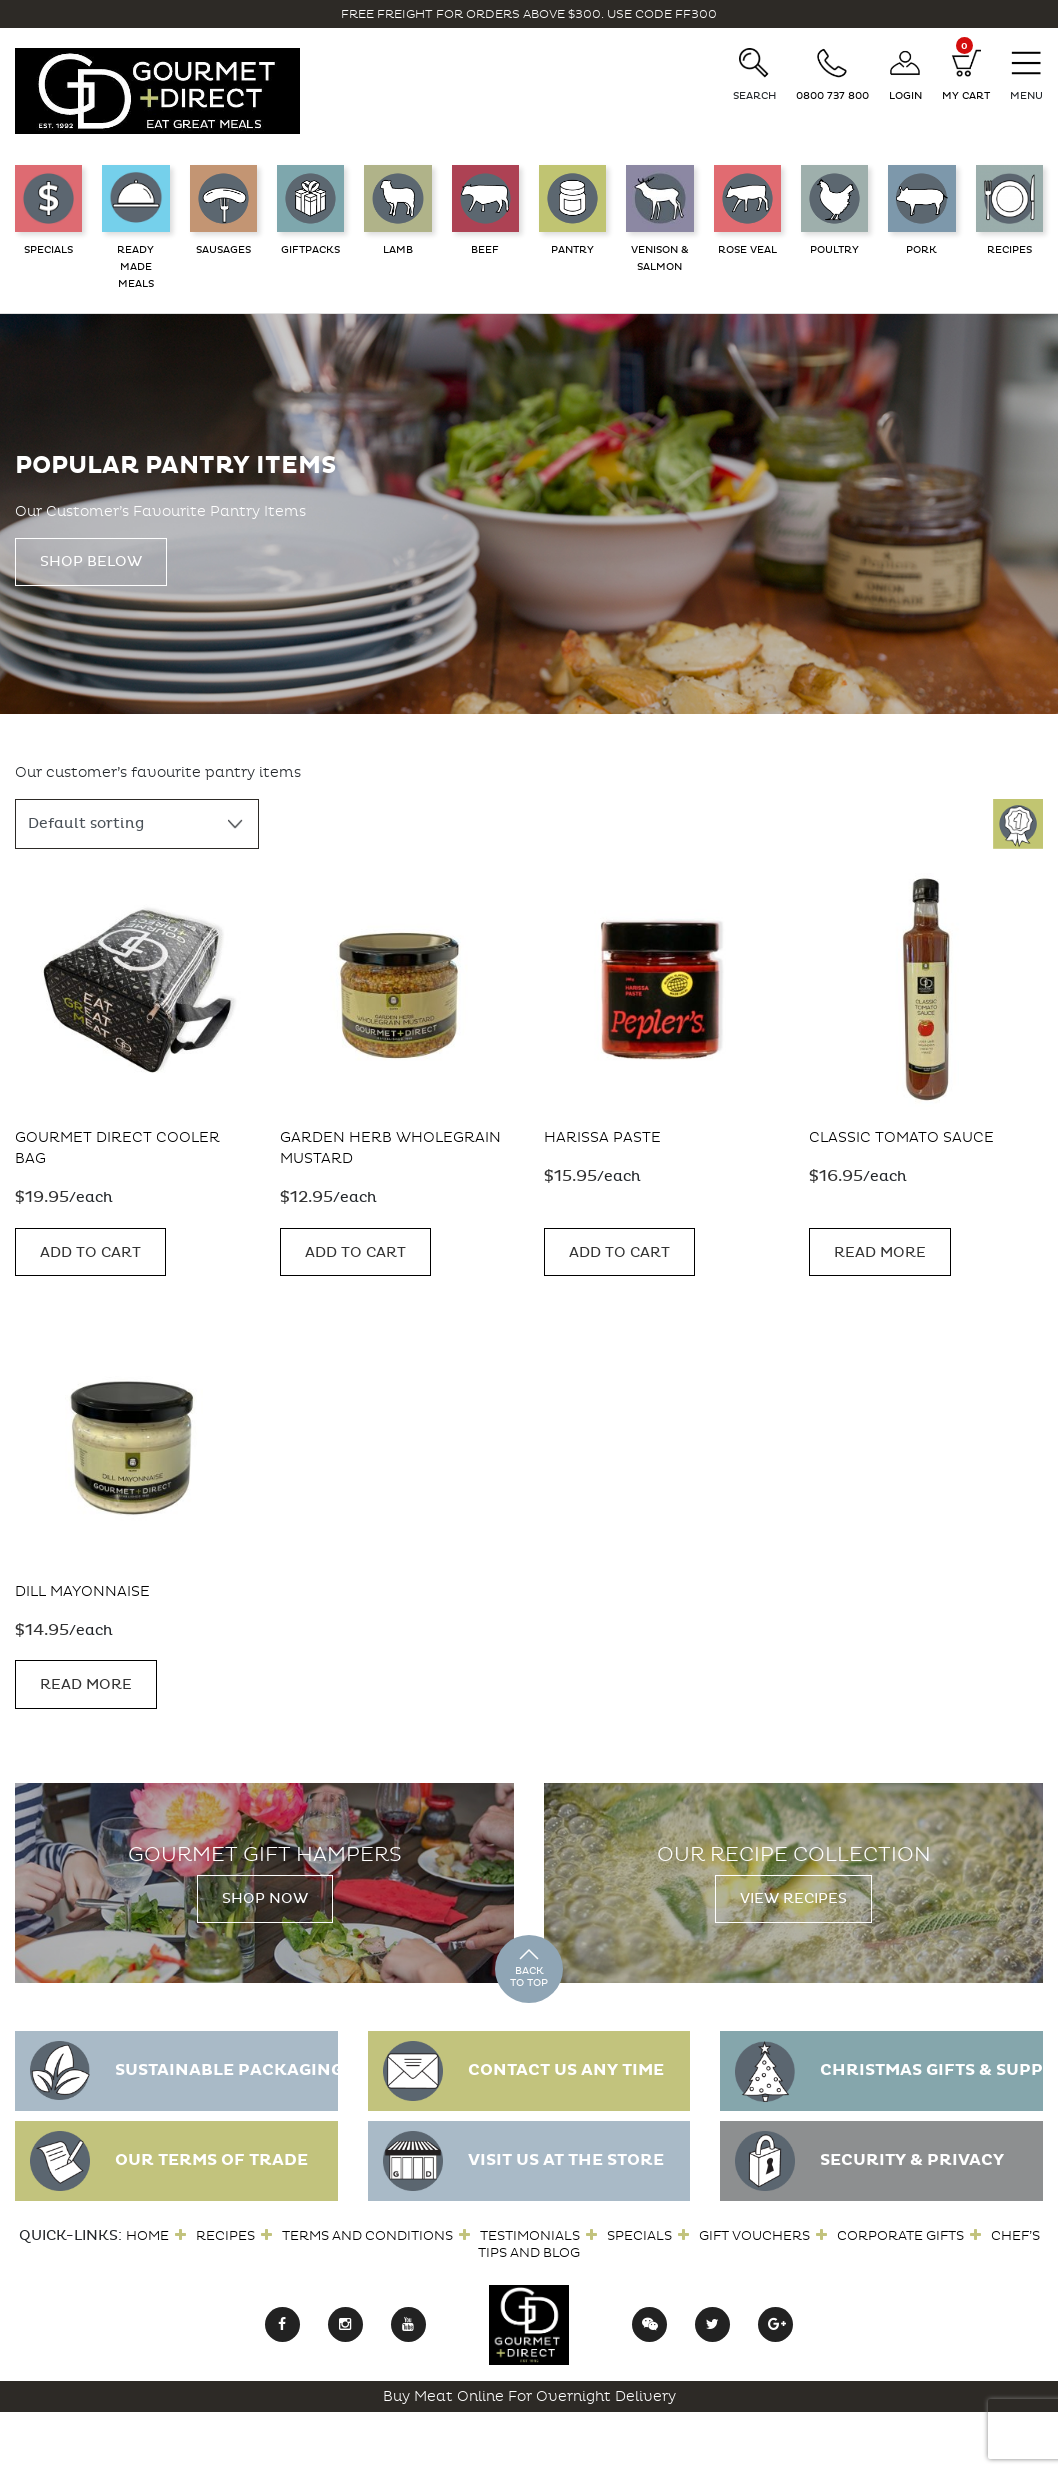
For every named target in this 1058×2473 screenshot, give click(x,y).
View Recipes (793, 1898)
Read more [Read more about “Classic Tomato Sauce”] (880, 1252)
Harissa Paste (602, 1137)
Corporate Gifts (900, 2235)
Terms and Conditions (367, 2235)
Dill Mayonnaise (82, 1591)
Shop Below (91, 561)
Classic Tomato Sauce (901, 1137)
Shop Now (265, 1898)
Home (147, 2235)
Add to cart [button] (90, 1252)
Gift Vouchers (754, 2235)
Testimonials (530, 2235)
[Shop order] (137, 824)
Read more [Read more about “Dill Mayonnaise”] (86, 1684)
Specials (639, 2235)
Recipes (225, 2235)
